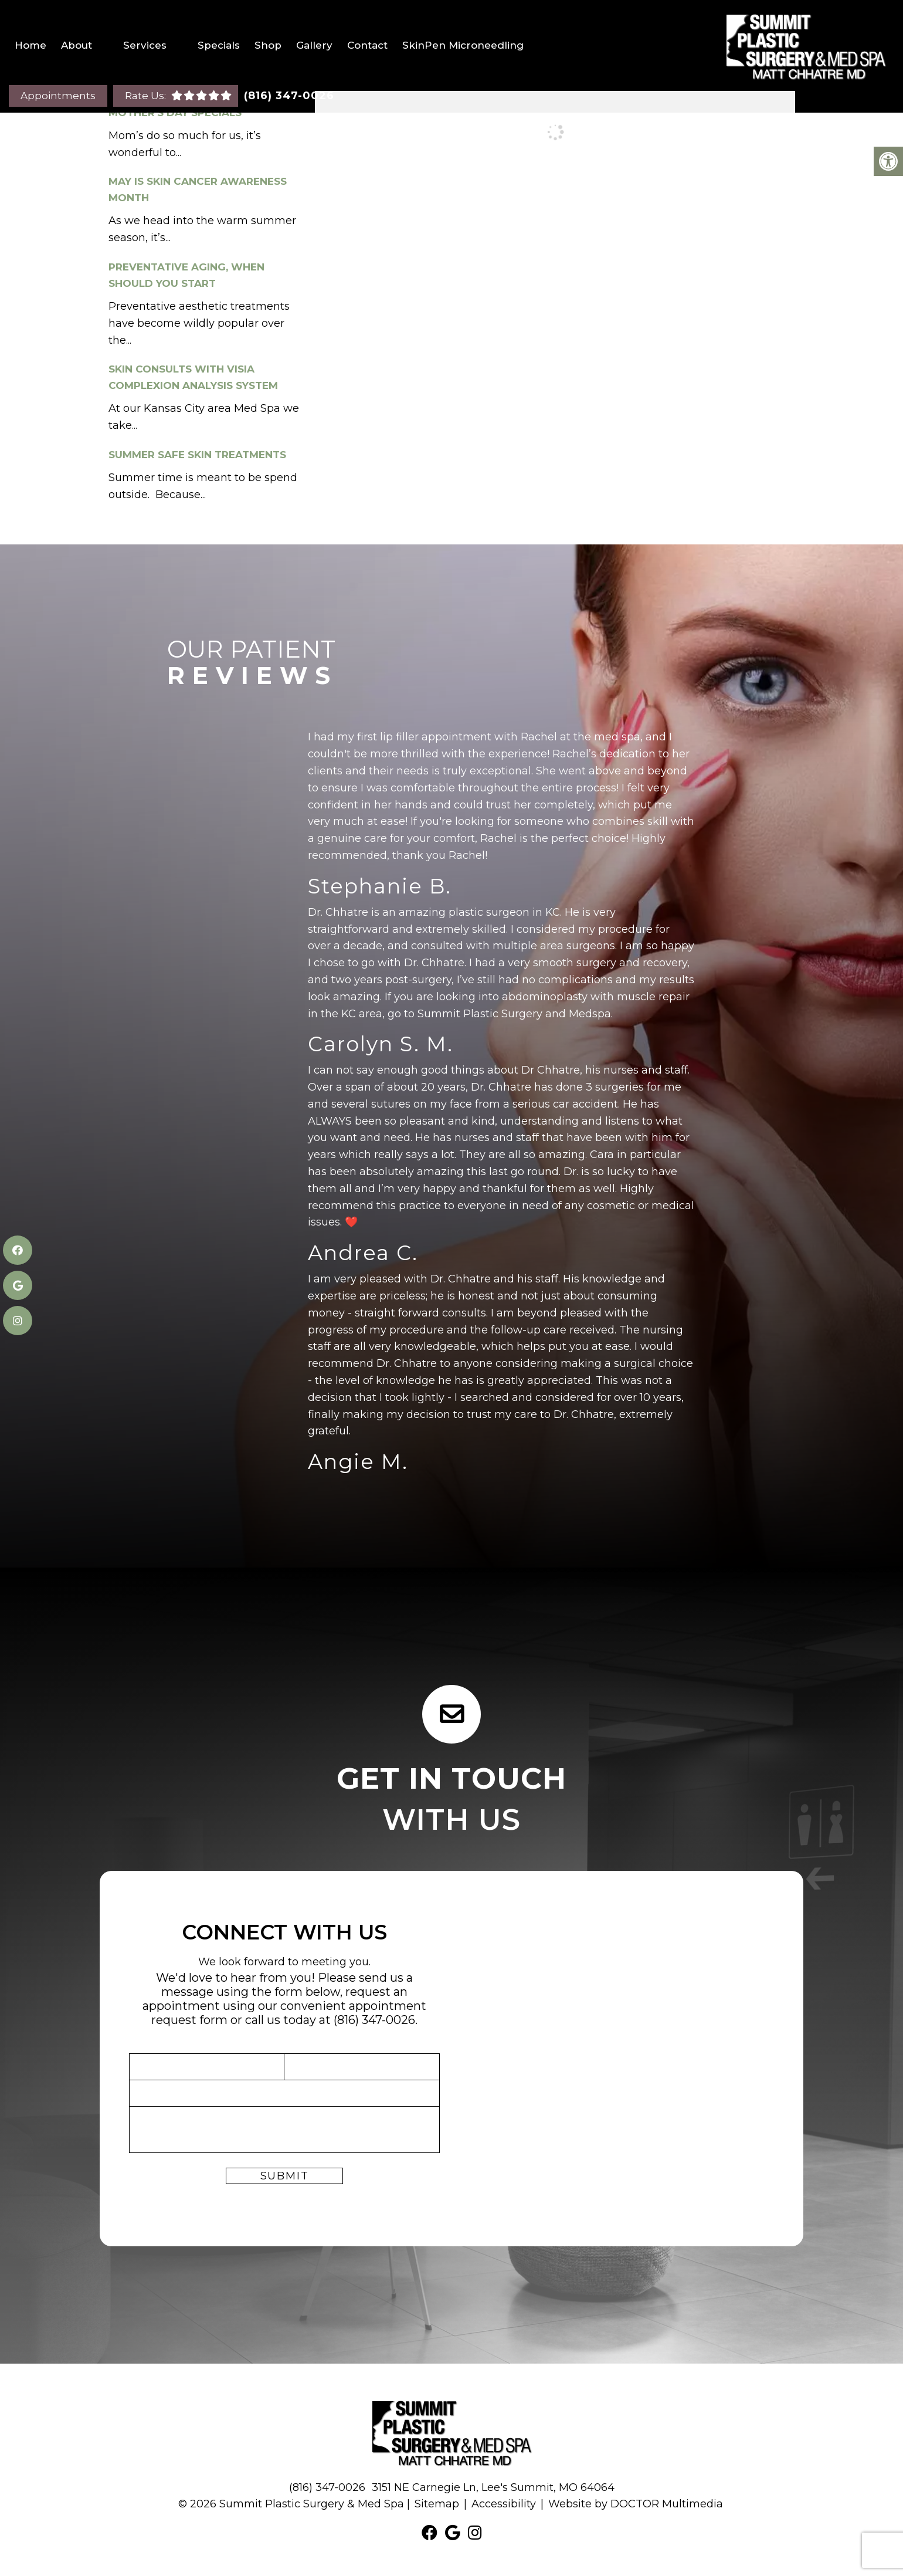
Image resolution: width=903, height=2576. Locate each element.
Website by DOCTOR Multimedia (635, 2503)
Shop (267, 45)
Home (30, 45)
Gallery (314, 45)
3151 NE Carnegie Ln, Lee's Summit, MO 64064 (493, 2487)
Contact (367, 45)
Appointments (58, 95)
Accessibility (503, 2503)
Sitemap (437, 2503)
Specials (219, 45)
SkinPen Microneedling (463, 45)
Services (145, 45)
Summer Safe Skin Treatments (197, 455)
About (76, 45)
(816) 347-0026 (289, 95)
